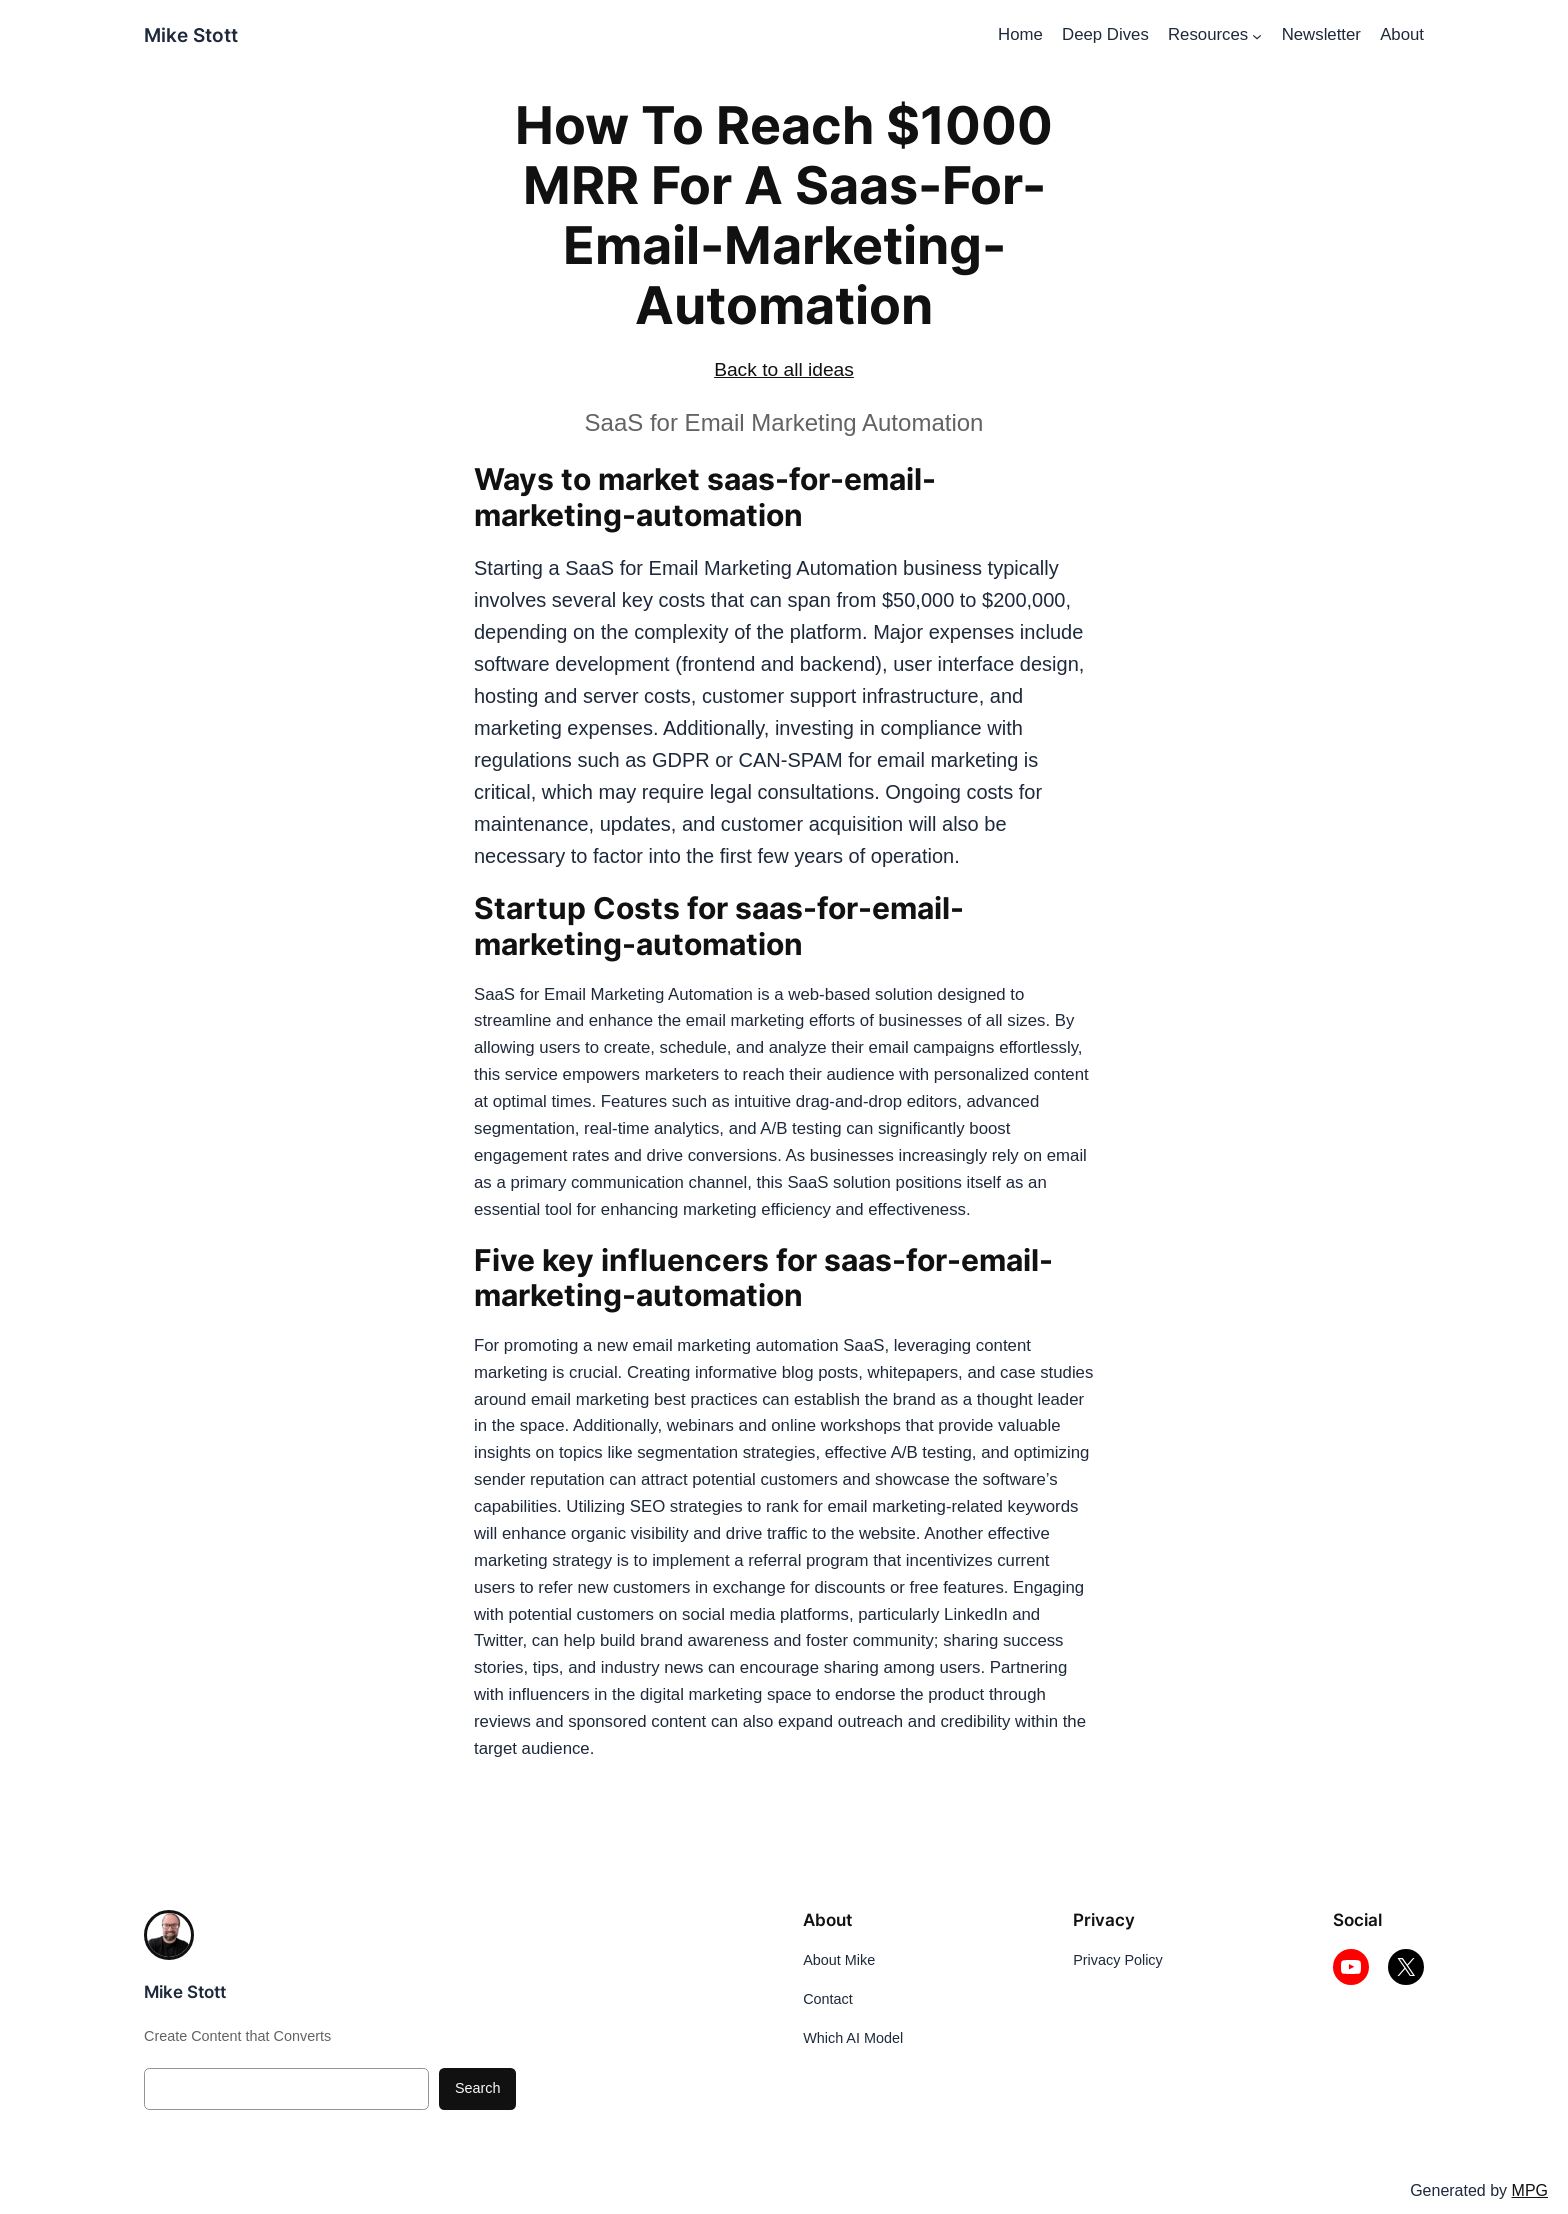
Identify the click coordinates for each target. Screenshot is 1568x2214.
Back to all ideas (784, 369)
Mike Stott (191, 35)
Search (478, 2088)
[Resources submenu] (1257, 35)
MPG (1530, 2190)
